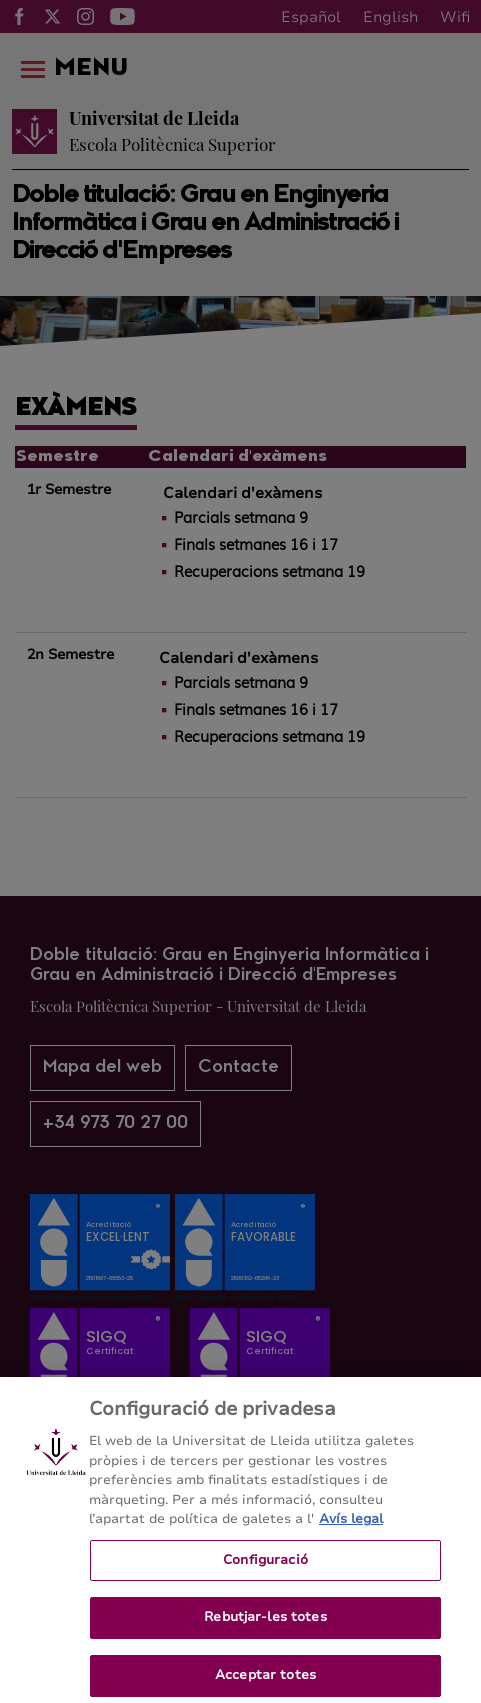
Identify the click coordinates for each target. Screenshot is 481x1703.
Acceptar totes (265, 1681)
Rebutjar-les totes (265, 1623)
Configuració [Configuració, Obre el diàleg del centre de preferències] (265, 1566)
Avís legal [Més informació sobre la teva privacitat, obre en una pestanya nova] (351, 1525)
